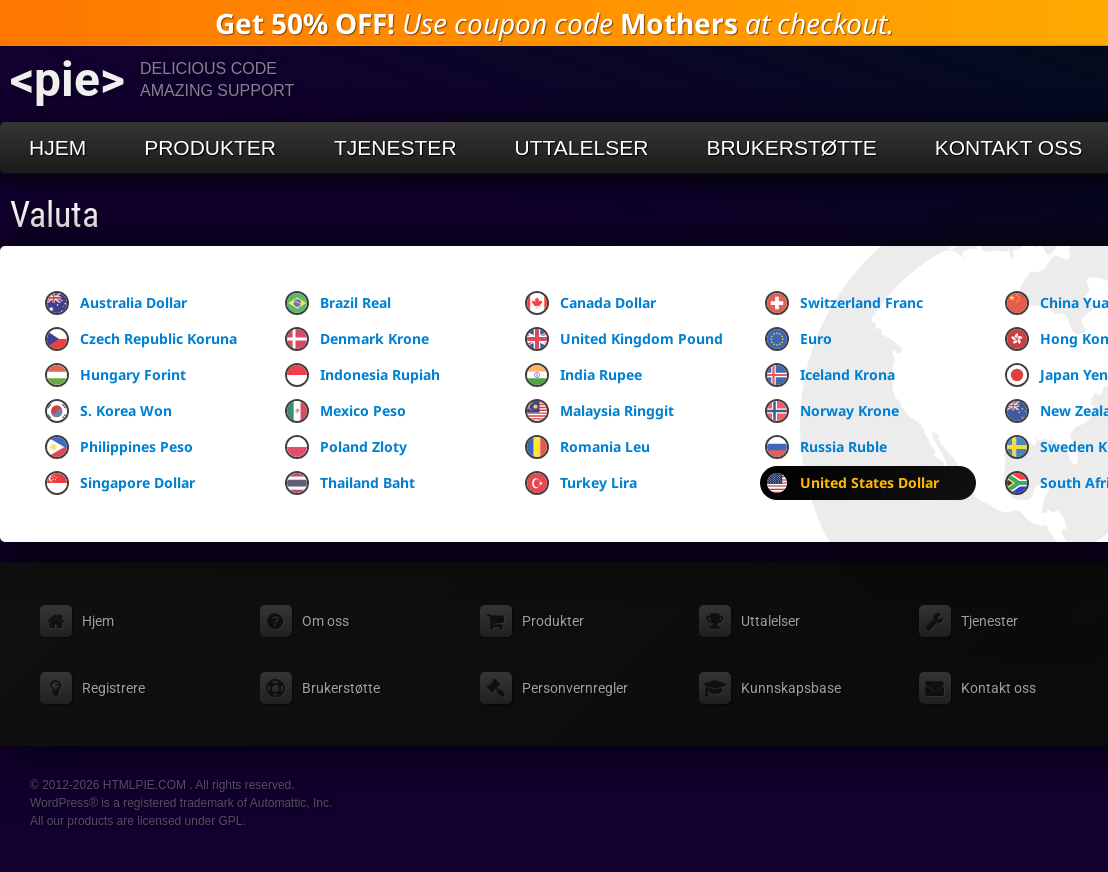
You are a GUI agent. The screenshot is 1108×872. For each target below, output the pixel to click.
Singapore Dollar (120, 483)
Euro (798, 339)
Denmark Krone (357, 339)
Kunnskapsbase (791, 688)
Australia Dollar (116, 303)
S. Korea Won (108, 411)
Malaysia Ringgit (599, 411)
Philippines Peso (119, 447)
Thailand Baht (350, 483)
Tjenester (395, 147)
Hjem (57, 147)
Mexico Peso (345, 411)
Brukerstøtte (791, 147)
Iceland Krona (830, 375)
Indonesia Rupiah (362, 375)
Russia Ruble (826, 447)
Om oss (325, 621)
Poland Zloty (346, 447)
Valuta (54, 215)
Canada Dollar (590, 303)
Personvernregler (575, 688)
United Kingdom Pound (624, 339)
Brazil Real (338, 303)
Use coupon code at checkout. (554, 23)
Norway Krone (832, 411)
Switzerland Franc (844, 303)
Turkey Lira (581, 483)
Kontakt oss (998, 688)
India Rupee (583, 375)
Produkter (210, 147)
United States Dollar (852, 483)
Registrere (113, 688)
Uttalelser (582, 147)
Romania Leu (587, 447)
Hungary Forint (115, 375)
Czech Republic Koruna (141, 339)
